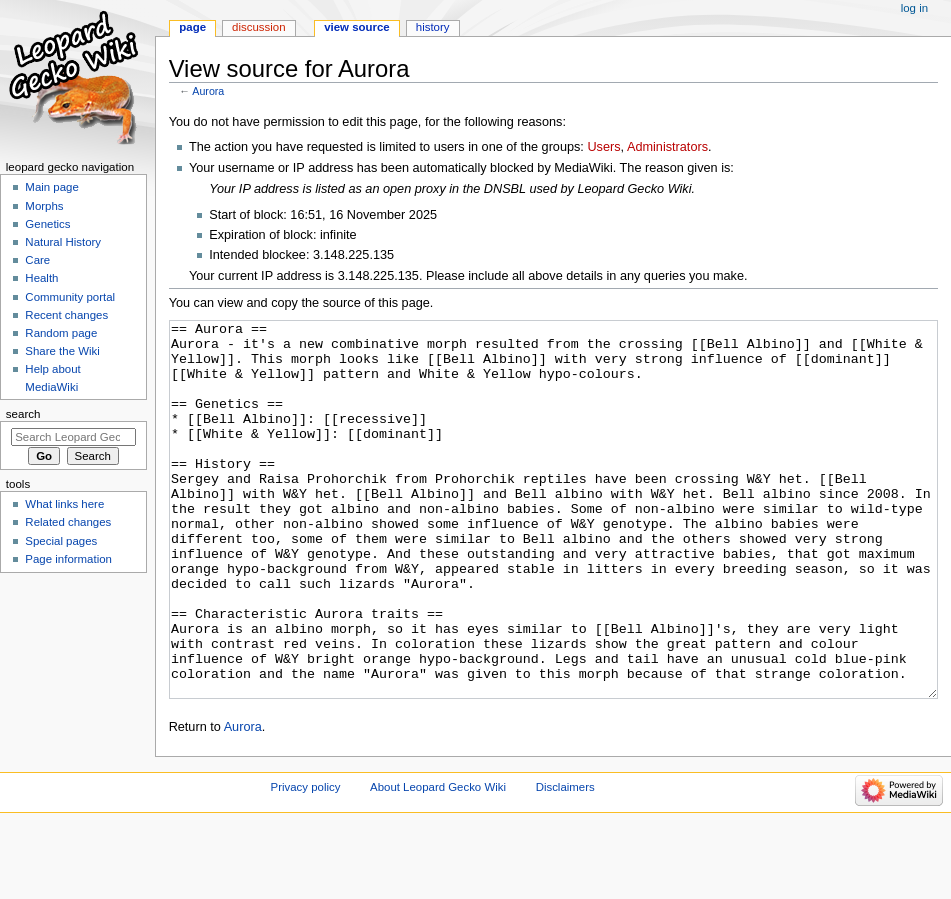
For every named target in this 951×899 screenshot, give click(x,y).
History (433, 27)
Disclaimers (565, 862)
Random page (61, 333)
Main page (52, 187)
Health (41, 278)
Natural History (63, 242)
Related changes (68, 522)
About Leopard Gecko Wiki (438, 862)
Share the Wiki (62, 351)
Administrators (667, 147)
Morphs (44, 206)
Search (23, 414)
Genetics (47, 224)
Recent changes (66, 315)
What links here (64, 504)
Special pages (61, 541)
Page (192, 27)
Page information (68, 559)
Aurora (208, 91)
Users (603, 147)
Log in (914, 8)
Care (37, 260)
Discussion (258, 27)
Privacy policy (306, 862)
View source (357, 27)
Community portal (70, 297)
